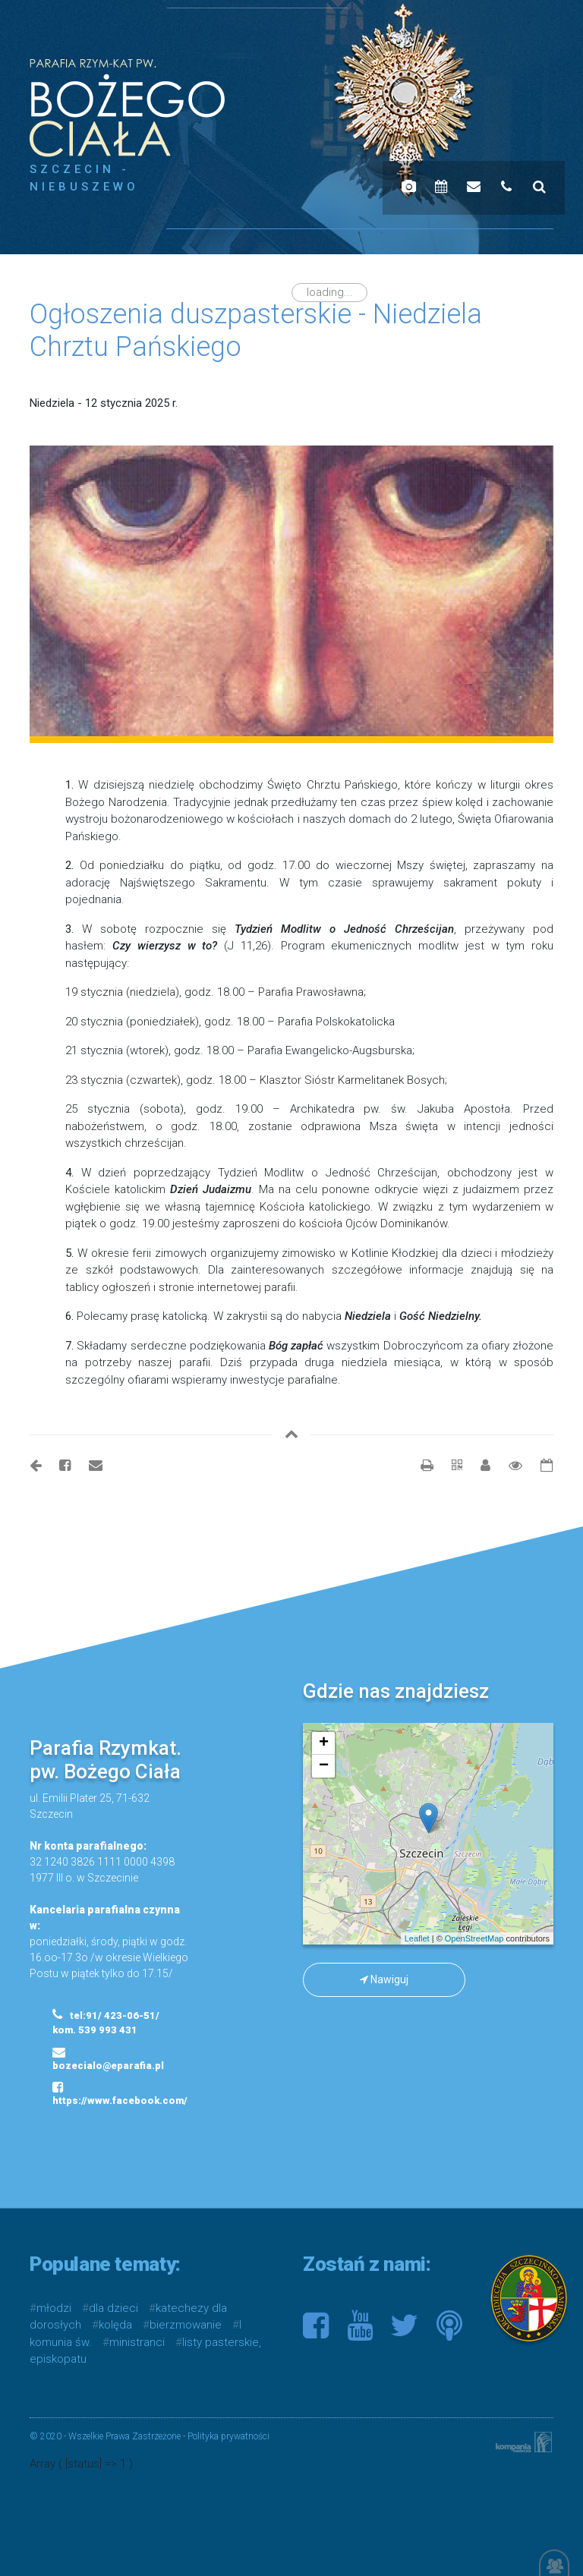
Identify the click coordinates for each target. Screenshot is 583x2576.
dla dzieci (113, 2308)
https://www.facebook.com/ (110, 2093)
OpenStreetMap (474, 1938)
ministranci (137, 2342)
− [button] (324, 1766)
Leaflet (417, 1938)
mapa (426, 1833)
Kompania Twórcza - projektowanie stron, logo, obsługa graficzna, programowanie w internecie (521, 2442)
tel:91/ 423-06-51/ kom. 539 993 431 (105, 2022)
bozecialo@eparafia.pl (108, 2058)
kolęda (115, 2325)
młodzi (53, 2308)
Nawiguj (384, 1979)
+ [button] (324, 1743)
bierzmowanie (186, 2325)
